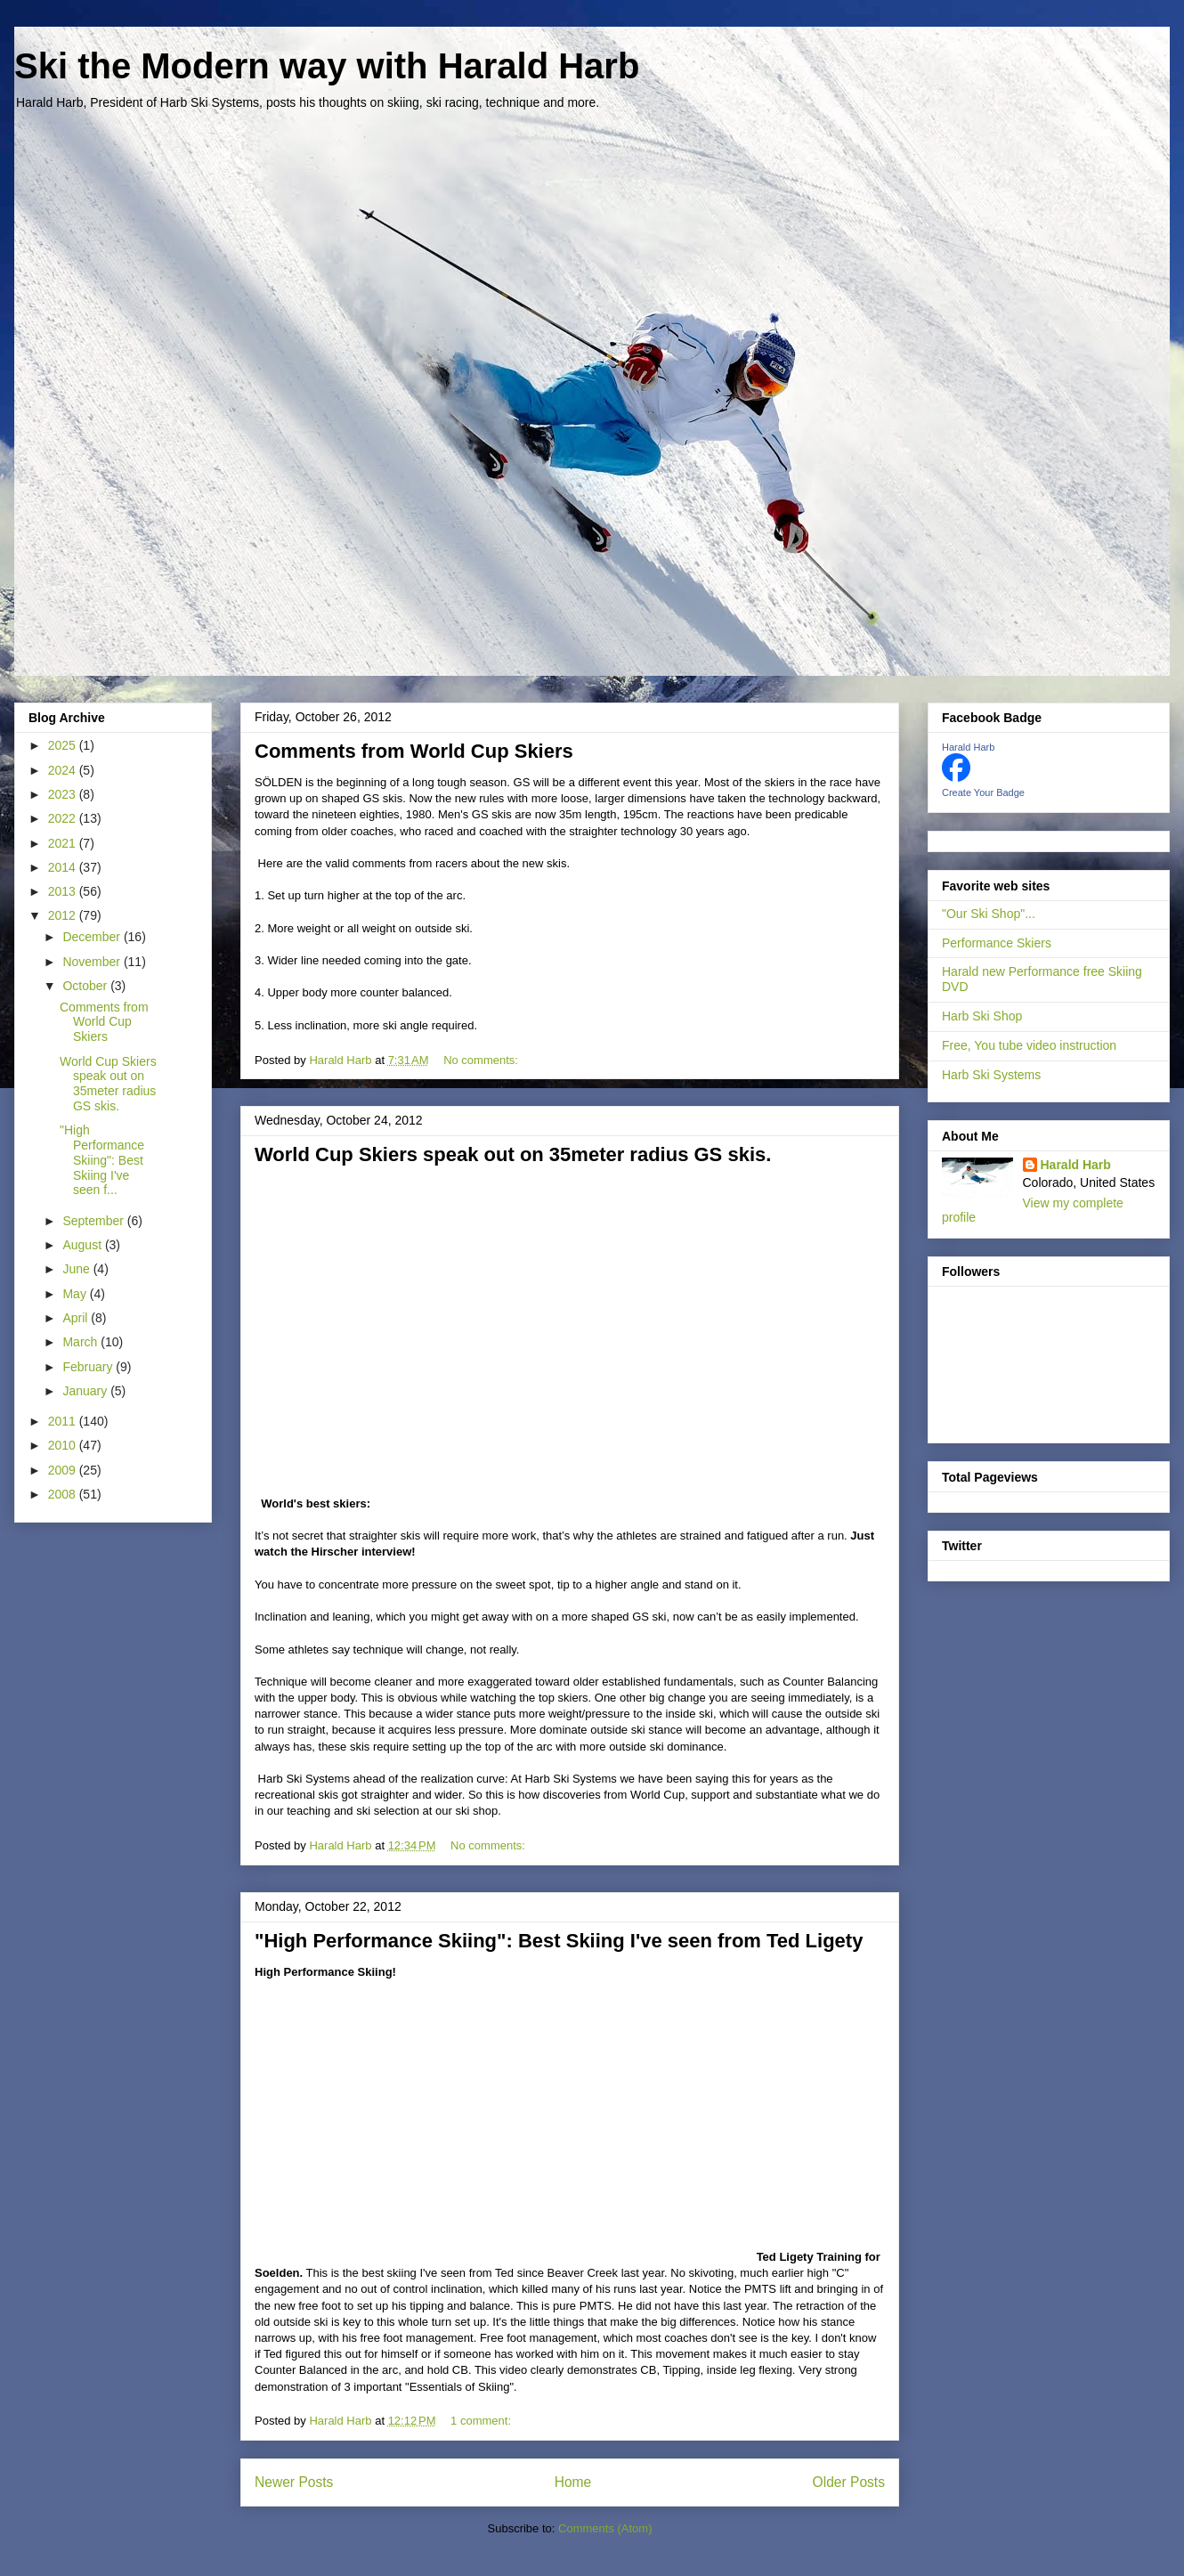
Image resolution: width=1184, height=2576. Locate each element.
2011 (63, 1421)
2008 (63, 1494)
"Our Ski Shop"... (988, 913)
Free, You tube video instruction (1029, 1045)
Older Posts (849, 2482)
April (76, 1318)
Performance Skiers (996, 943)
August (83, 1245)
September (94, 1221)
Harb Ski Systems (991, 1075)
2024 (63, 770)
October (86, 986)
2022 (63, 818)
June (77, 1269)
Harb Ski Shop (982, 1016)
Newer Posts (294, 2482)
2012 (63, 915)
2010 (63, 1445)
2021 (63, 843)
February (89, 1367)
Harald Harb (968, 747)
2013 (63, 891)
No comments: (482, 1060)
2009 (63, 1470)
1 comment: (482, 2420)
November (92, 962)
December (92, 937)
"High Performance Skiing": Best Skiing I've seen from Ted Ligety (559, 1941)
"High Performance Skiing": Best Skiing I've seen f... (102, 1160)
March (81, 1342)
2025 (63, 745)
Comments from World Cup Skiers (414, 751)
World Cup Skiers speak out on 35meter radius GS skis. (513, 1154)
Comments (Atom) (605, 2528)
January (86, 1391)
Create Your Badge (983, 792)
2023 (63, 794)
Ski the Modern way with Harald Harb (326, 65)
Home (573, 2482)
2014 (63, 867)
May (75, 1294)
